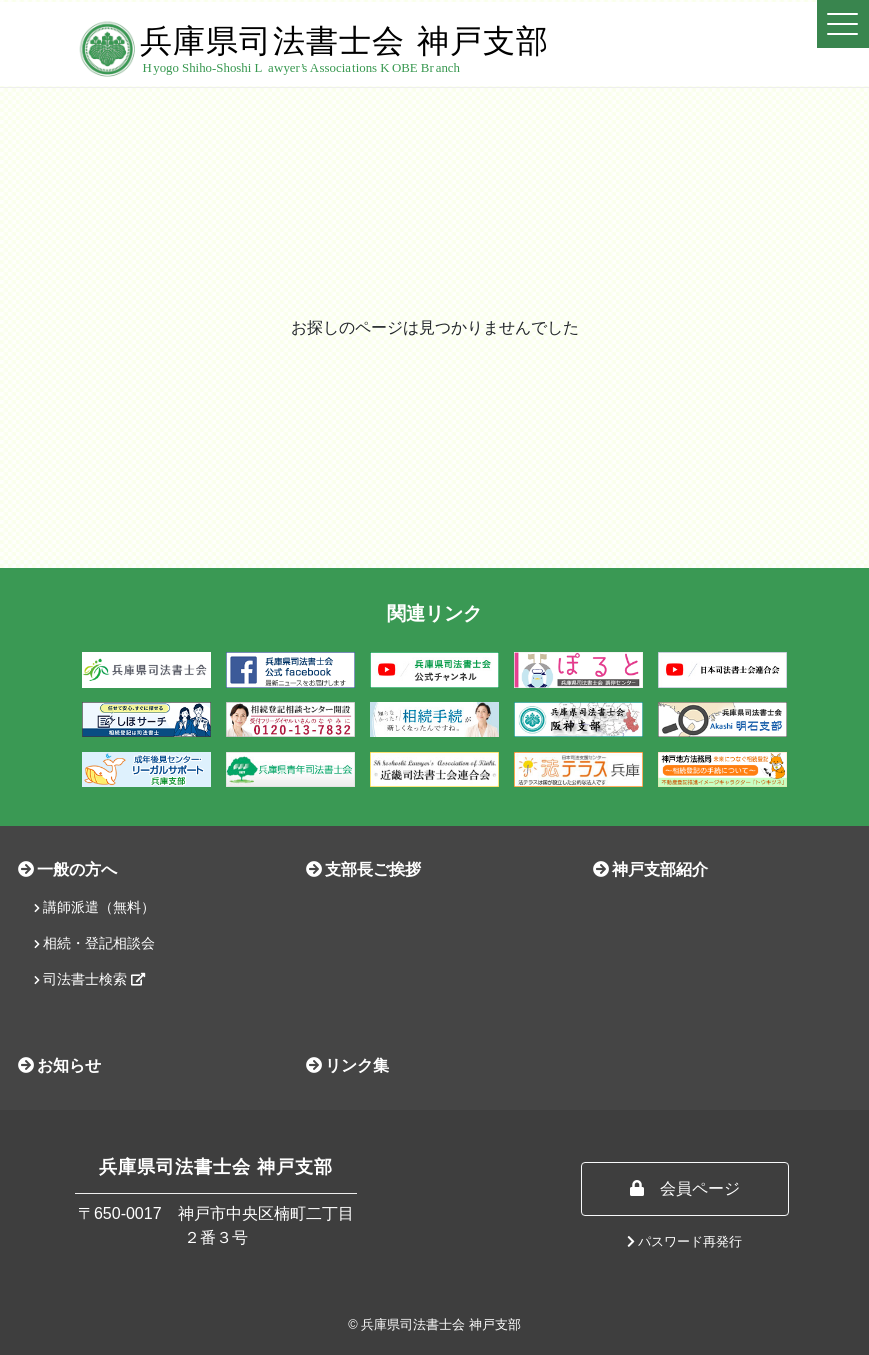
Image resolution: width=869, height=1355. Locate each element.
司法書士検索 (89, 979)
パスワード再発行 (685, 1241)
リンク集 (347, 1065)
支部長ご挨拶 (363, 869)
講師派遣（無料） (94, 907)
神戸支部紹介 (650, 869)
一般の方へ (67, 869)
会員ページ (685, 1188)
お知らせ (59, 1065)
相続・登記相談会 (94, 943)
